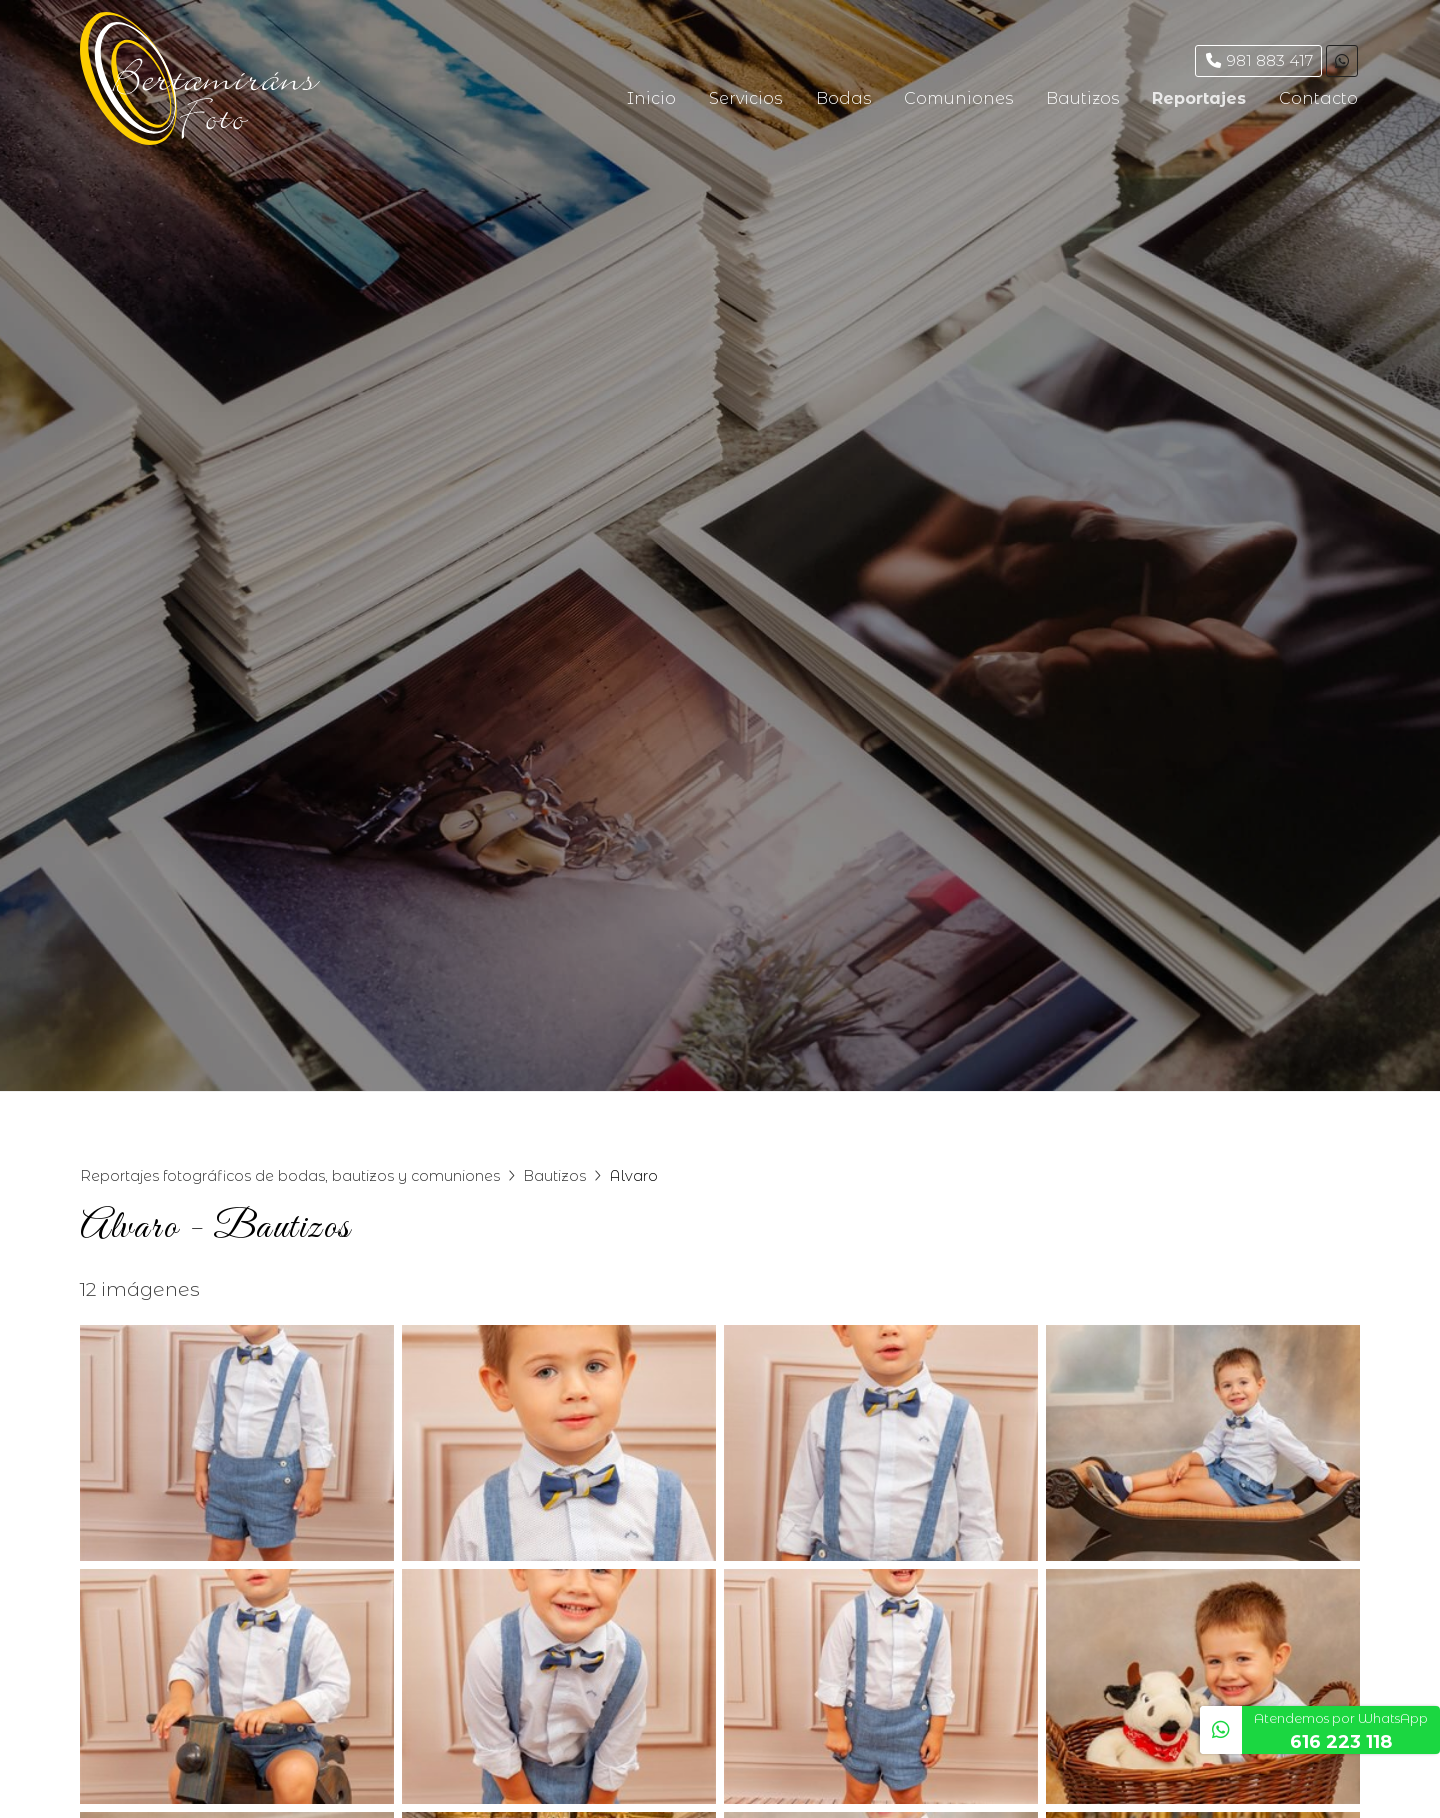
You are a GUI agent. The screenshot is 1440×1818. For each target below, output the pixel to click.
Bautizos (554, 1176)
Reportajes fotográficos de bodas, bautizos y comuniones (290, 1176)
